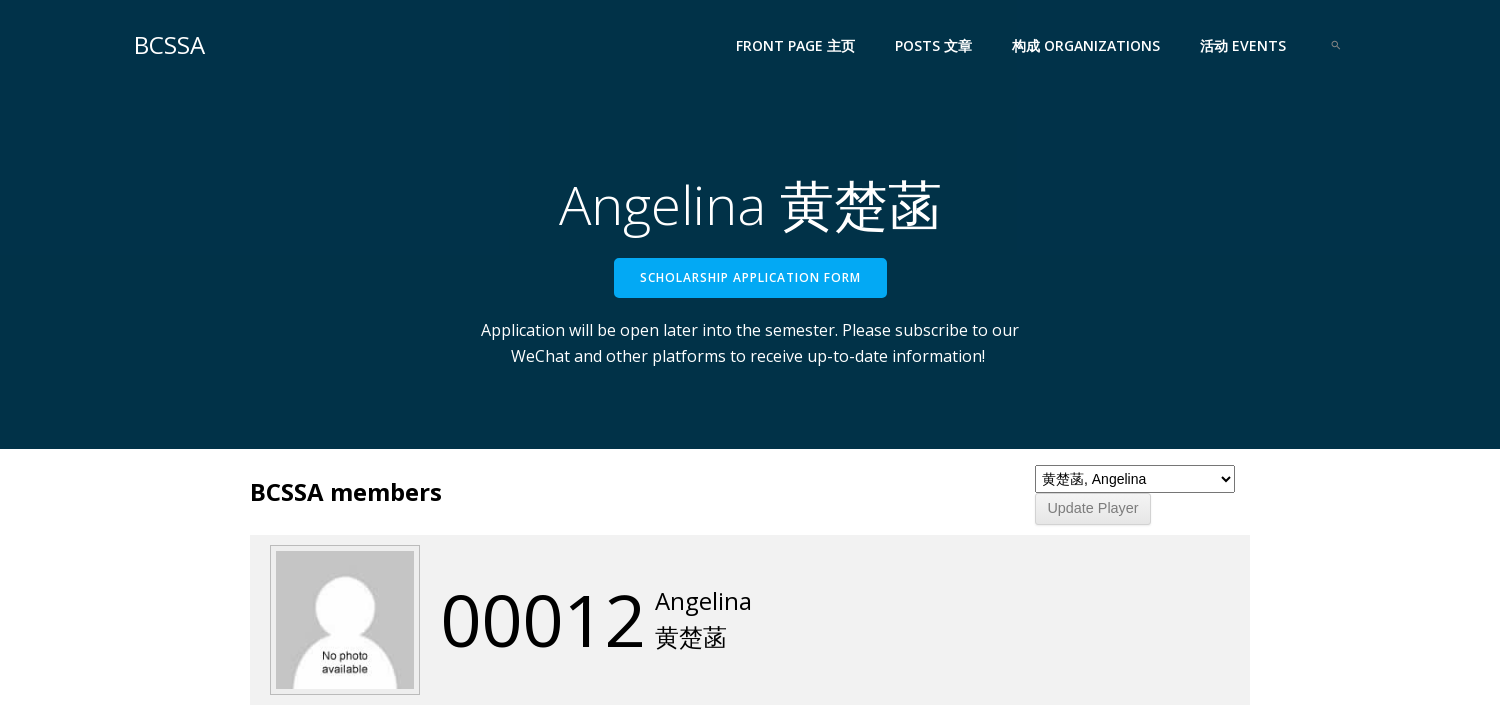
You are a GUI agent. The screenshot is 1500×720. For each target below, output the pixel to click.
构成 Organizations (1086, 45)
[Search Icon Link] (1336, 45)
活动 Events (1243, 45)
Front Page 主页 (795, 45)
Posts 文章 (933, 45)
